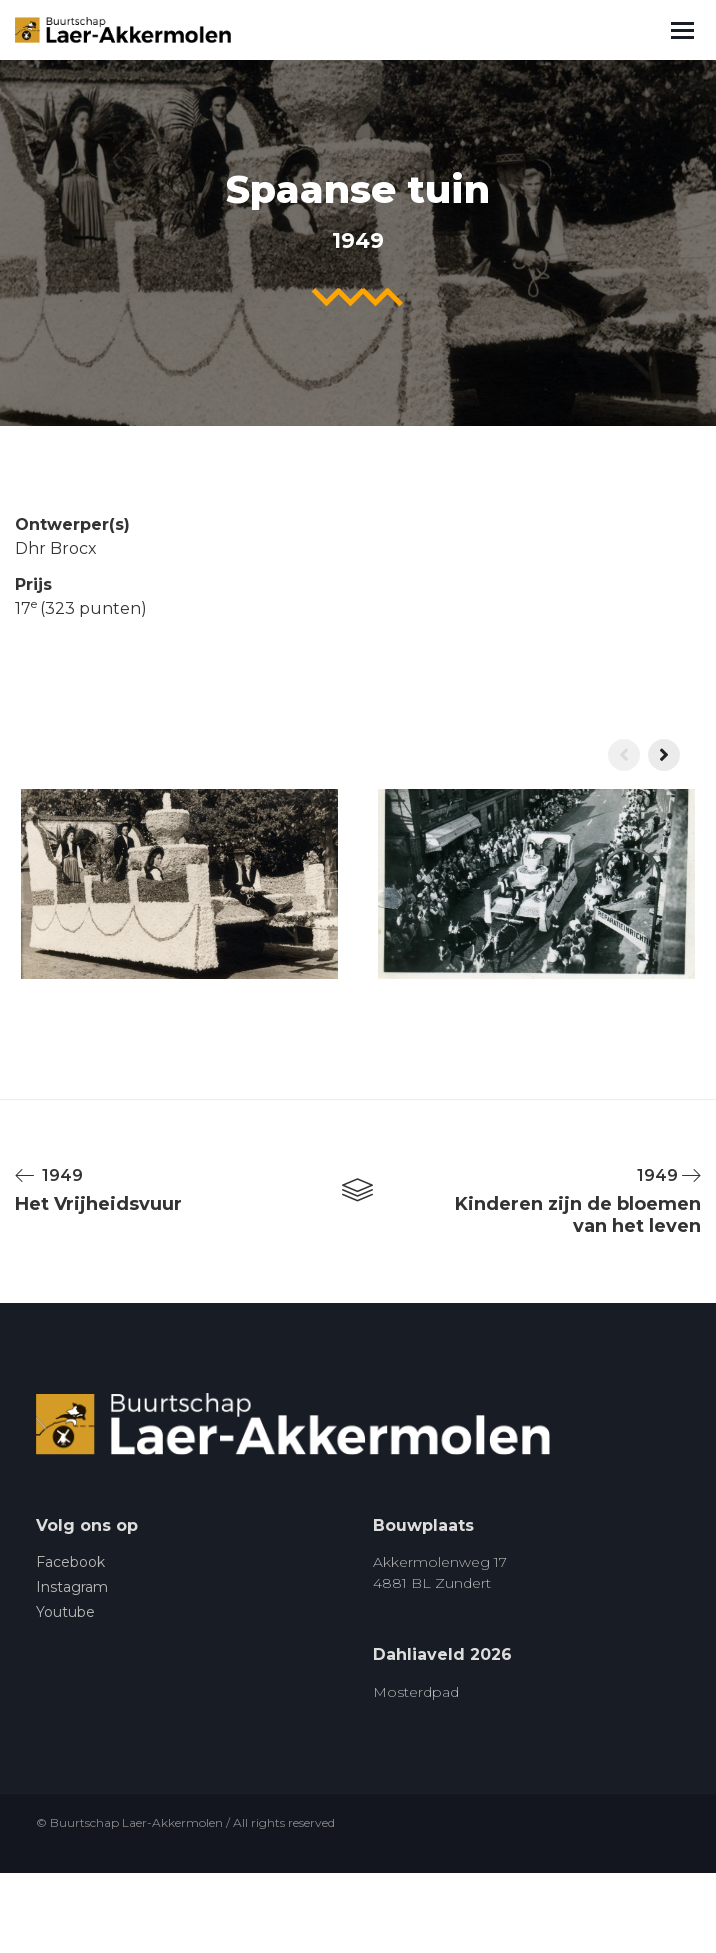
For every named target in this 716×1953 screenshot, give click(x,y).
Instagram (72, 1587)
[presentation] (624, 755)
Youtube (65, 1612)
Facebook (70, 1562)
